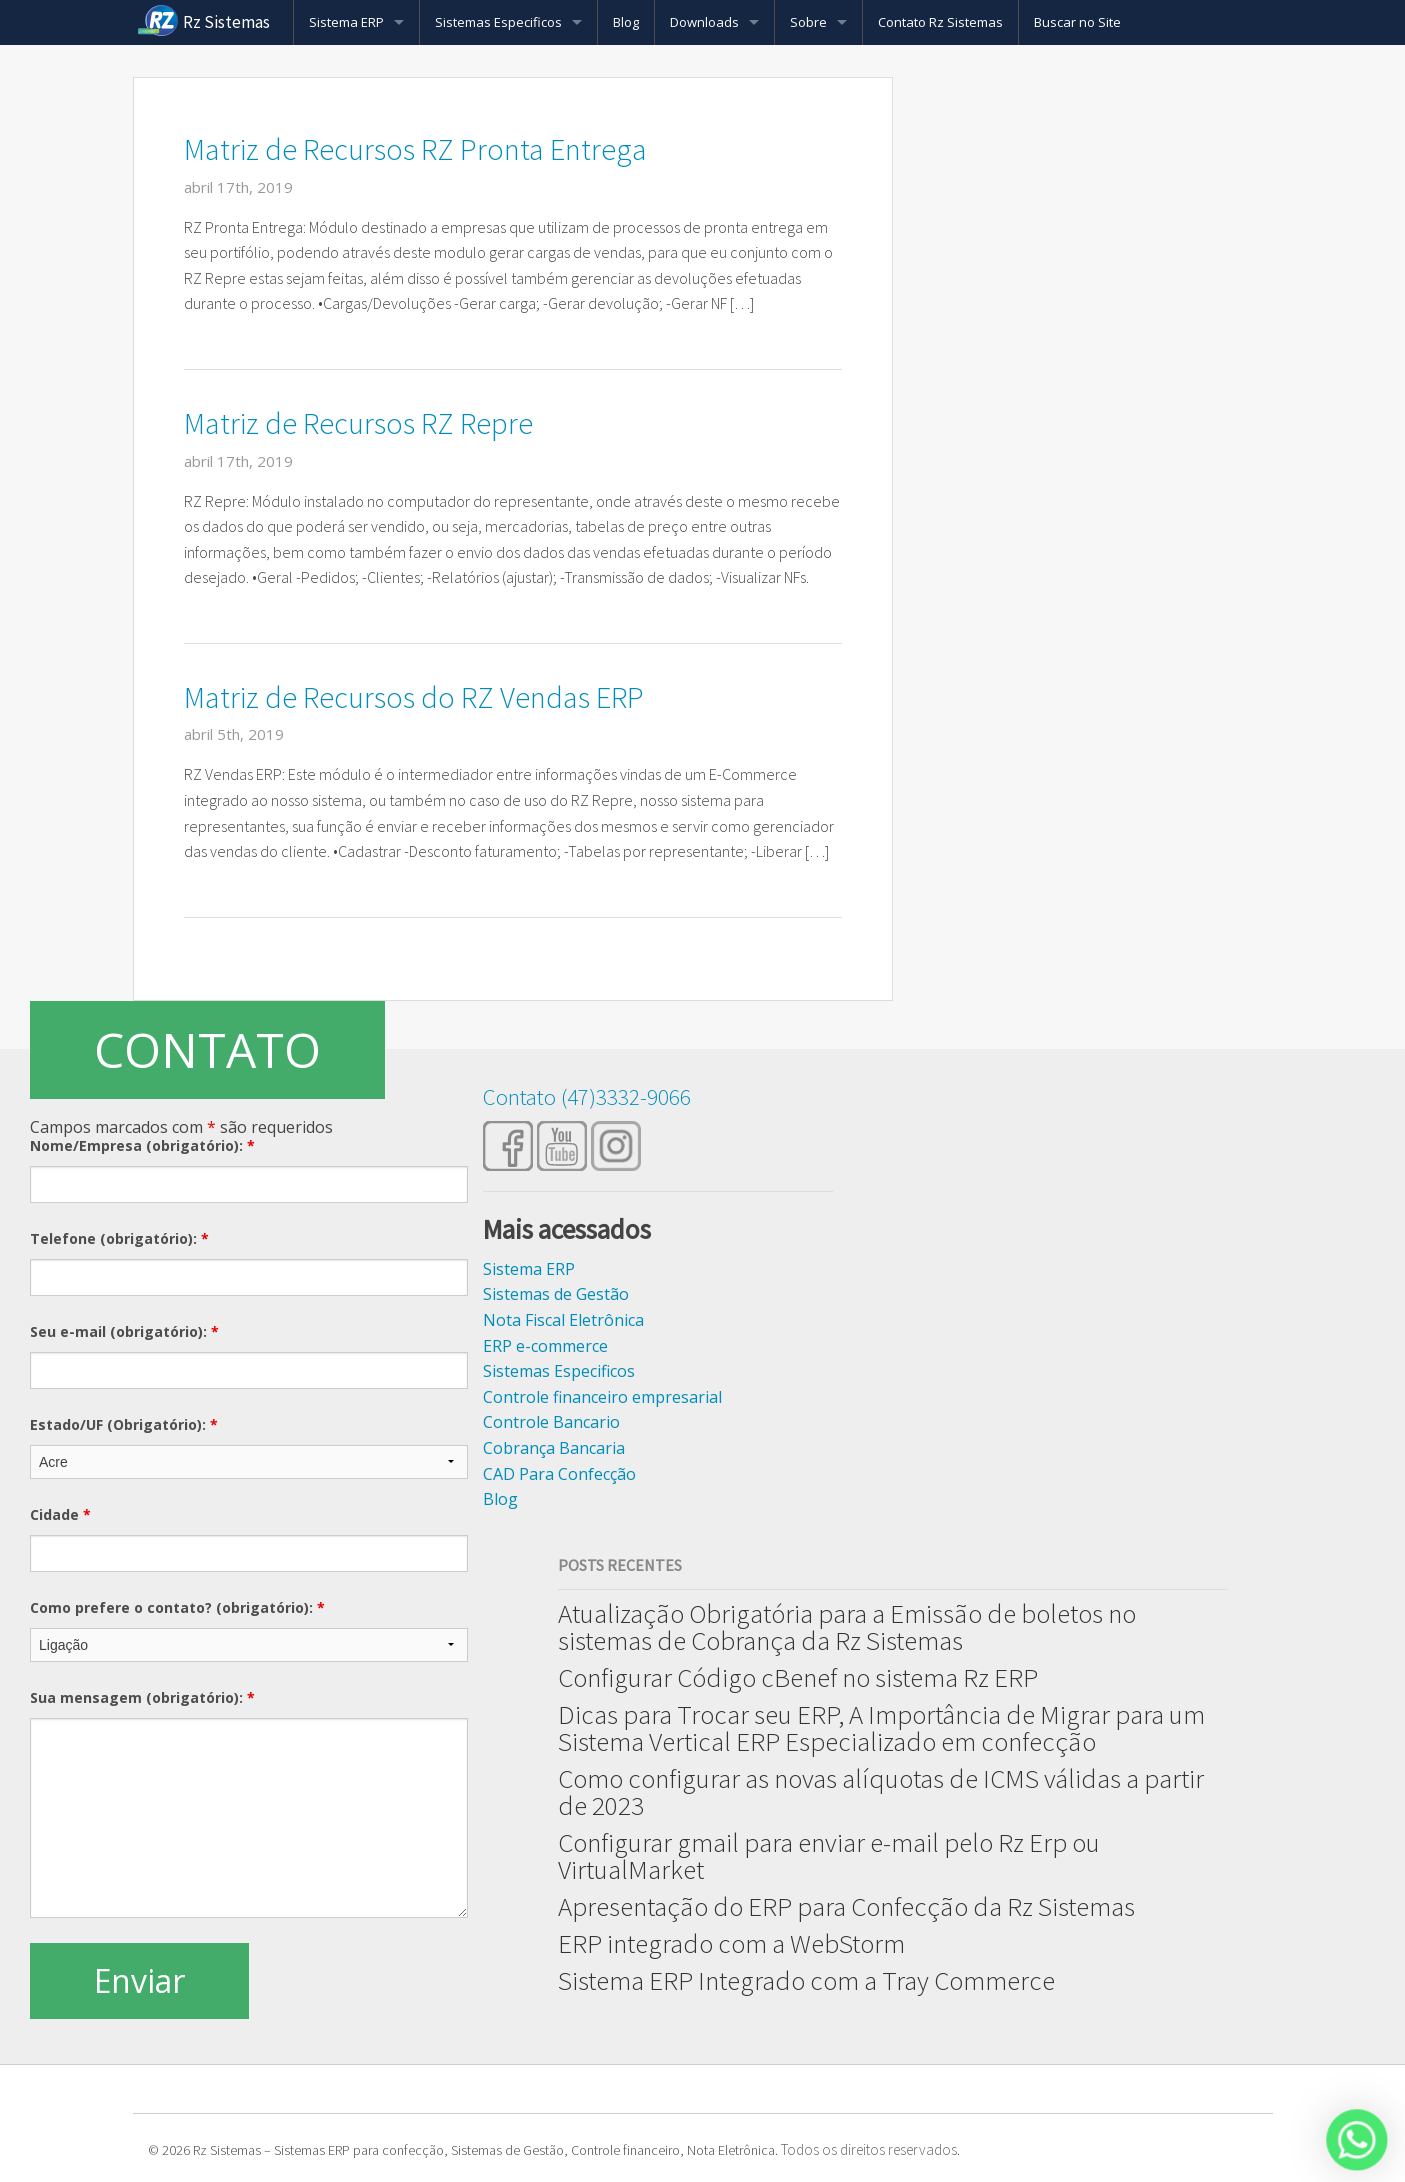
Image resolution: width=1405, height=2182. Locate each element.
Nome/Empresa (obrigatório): (142, 1145)
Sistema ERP (346, 22)
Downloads (704, 22)
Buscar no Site (1077, 22)
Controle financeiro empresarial (602, 1397)
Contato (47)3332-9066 (587, 1096)
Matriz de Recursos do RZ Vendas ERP (414, 697)
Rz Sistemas (226, 22)
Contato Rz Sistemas (940, 22)
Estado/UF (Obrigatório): (124, 1424)
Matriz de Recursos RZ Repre (358, 423)
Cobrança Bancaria (554, 1448)
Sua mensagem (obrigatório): (142, 1697)
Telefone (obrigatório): (119, 1238)
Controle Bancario (551, 1422)
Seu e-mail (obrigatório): (124, 1331)
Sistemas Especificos (498, 22)
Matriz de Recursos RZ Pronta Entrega (415, 149)
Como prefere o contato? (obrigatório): (177, 1607)
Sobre (808, 22)
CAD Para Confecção (559, 1474)
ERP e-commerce (545, 1346)
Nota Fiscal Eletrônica (563, 1320)
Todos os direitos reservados (869, 2149)
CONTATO (207, 1049)
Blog (626, 22)
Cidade (60, 1514)
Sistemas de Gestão (556, 1294)
